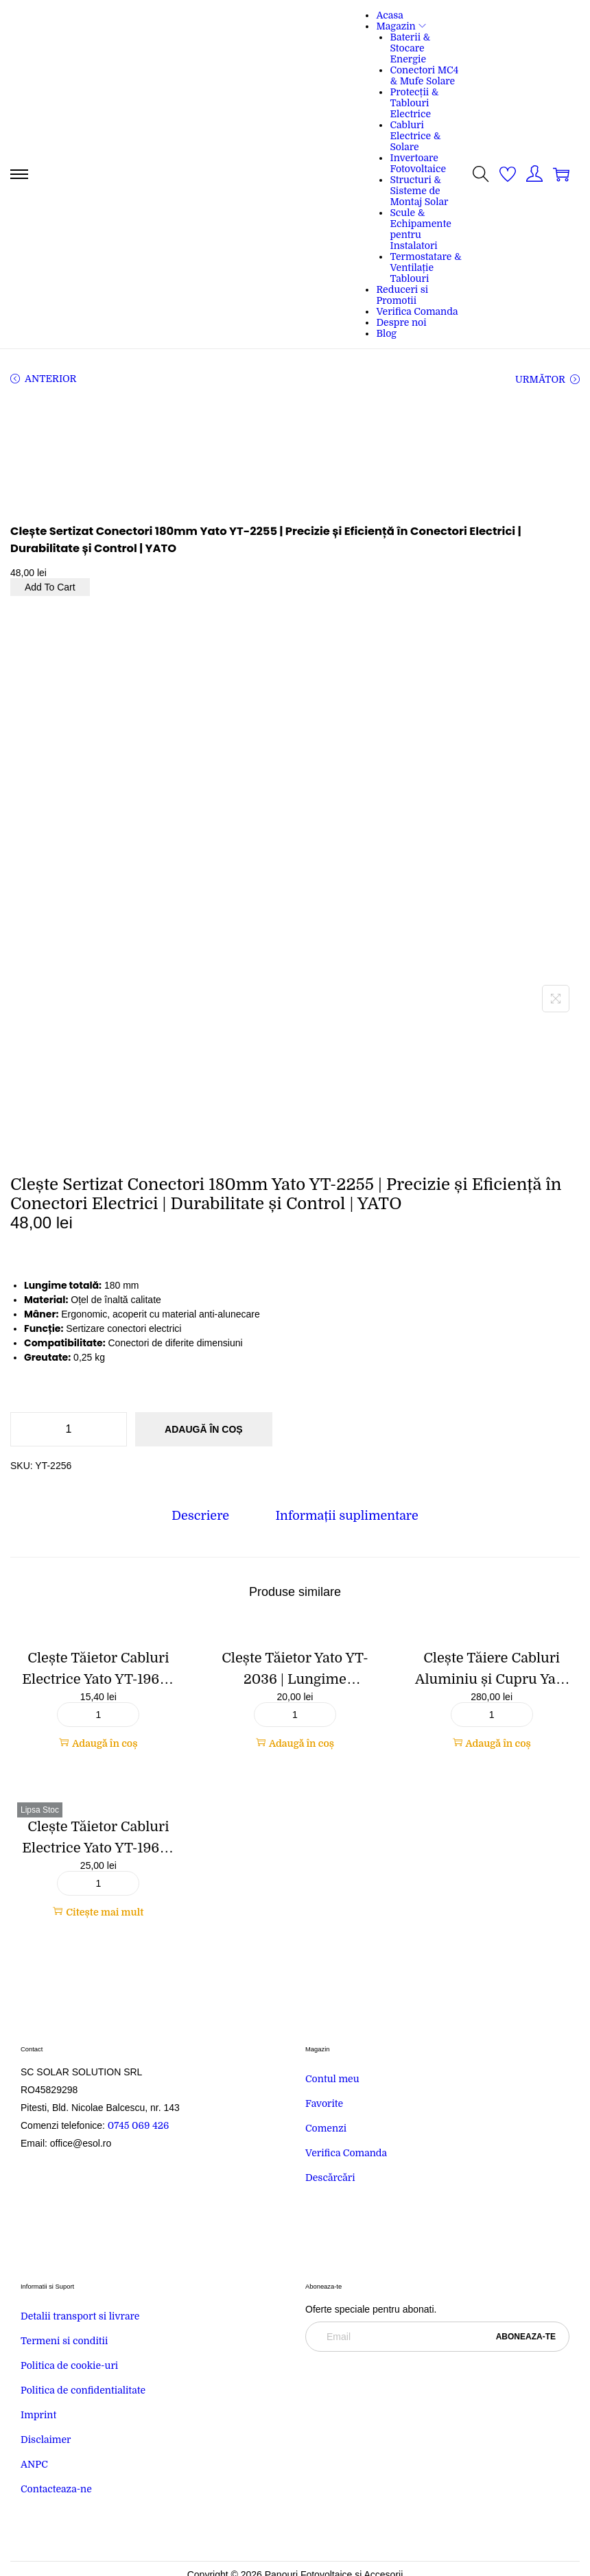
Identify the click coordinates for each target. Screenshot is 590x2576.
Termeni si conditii (64, 2341)
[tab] (202, 1515)
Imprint (38, 2415)
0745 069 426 (140, 2126)
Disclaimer (46, 2440)
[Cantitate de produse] (68, 1429)
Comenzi (325, 2128)
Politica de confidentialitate (83, 2390)
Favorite (324, 2104)
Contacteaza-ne (56, 2489)
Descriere (202, 1515)
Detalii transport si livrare (80, 2316)
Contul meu (332, 2079)
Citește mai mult (98, 1912)
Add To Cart (50, 587)
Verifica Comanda (346, 2153)
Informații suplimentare (345, 1515)
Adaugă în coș (204, 1429)
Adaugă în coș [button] (98, 1743)
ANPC (34, 2464)
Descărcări (330, 2178)
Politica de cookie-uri (69, 2366)
